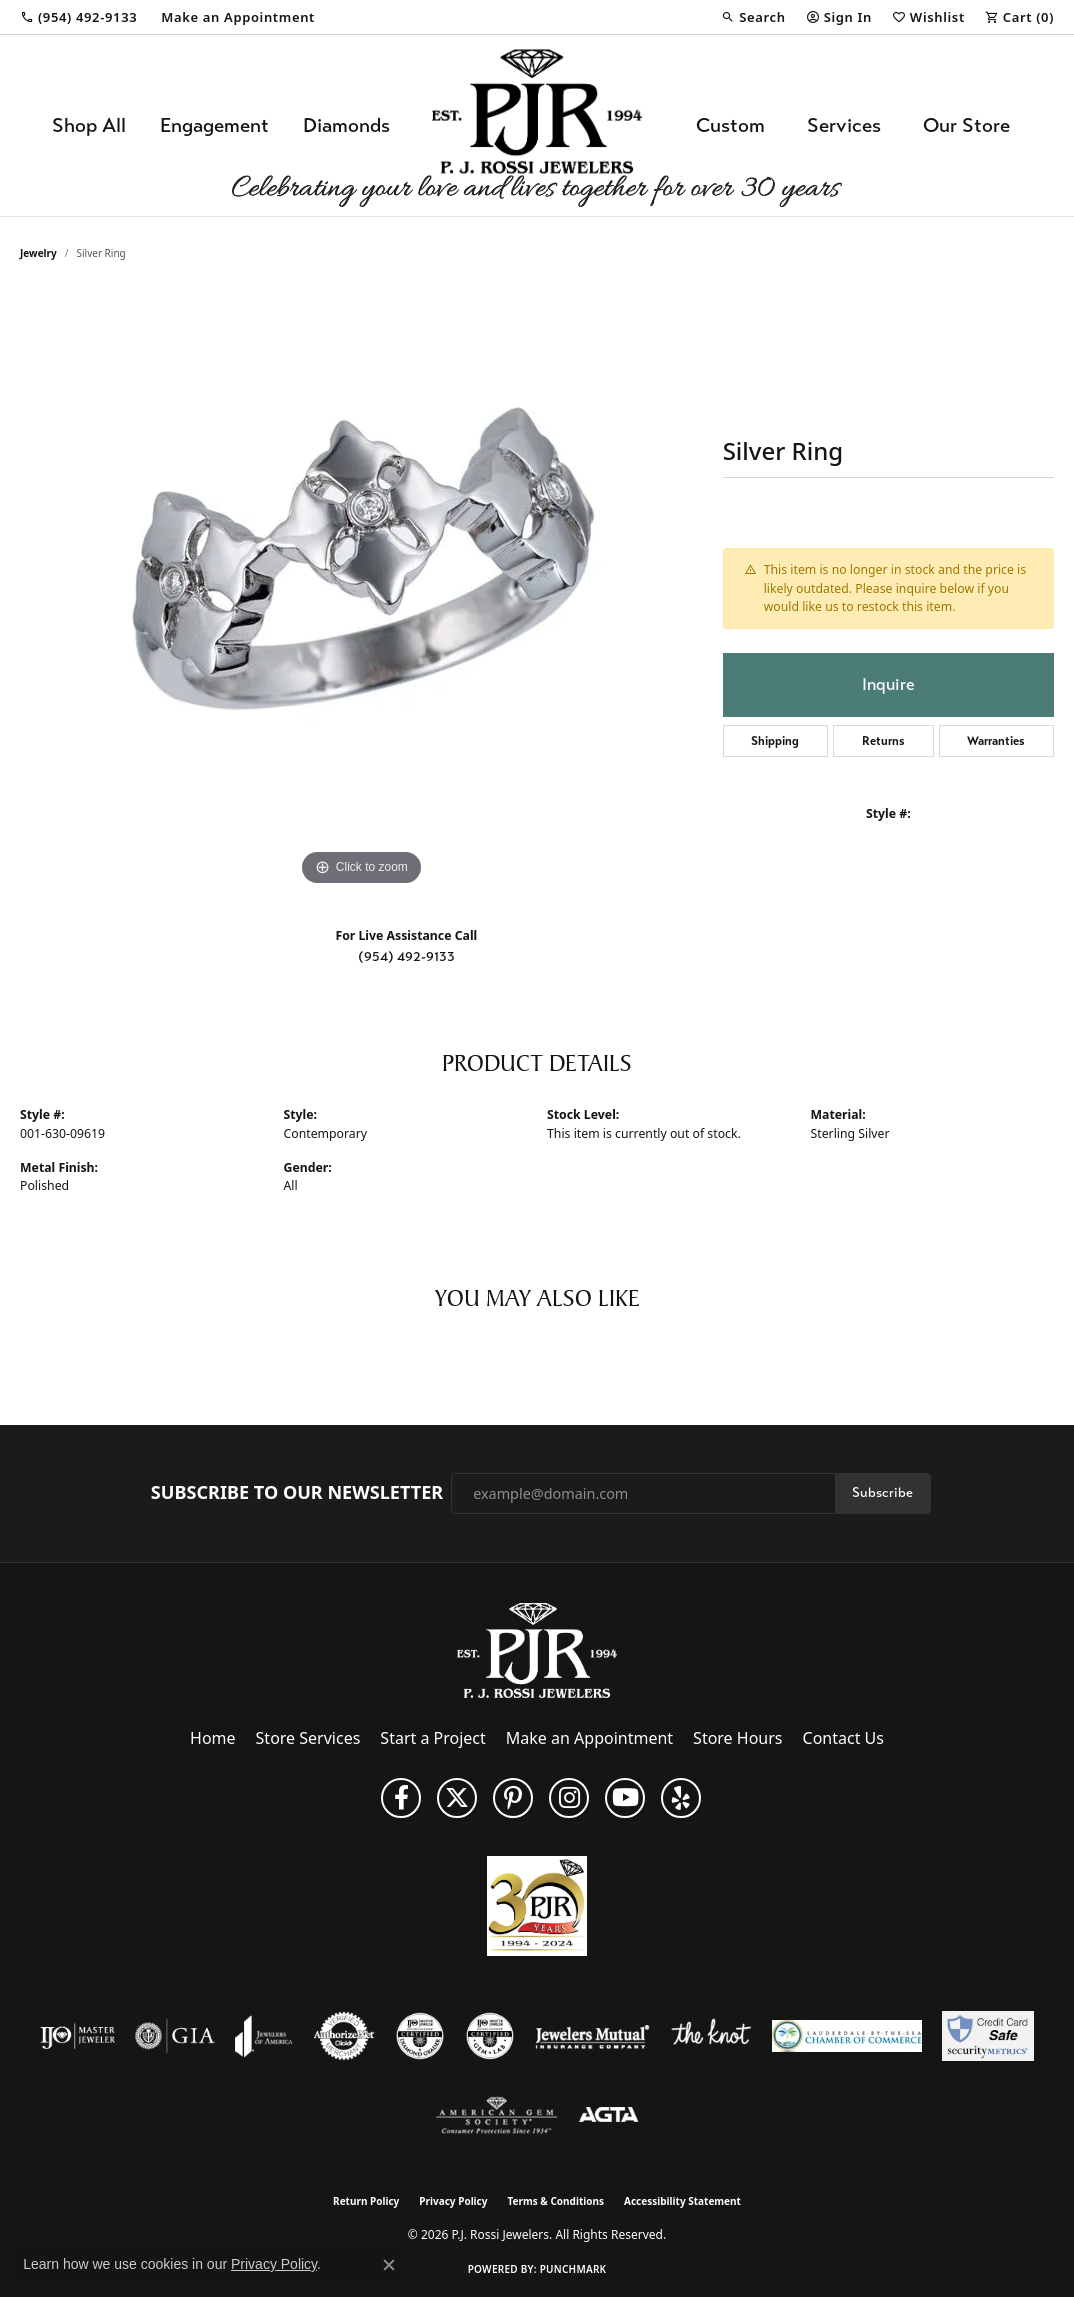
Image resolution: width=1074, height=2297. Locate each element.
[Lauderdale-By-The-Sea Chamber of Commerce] (847, 2036)
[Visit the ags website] (496, 2116)
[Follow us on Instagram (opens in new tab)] (569, 1798)
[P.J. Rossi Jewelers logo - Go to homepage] (537, 125)
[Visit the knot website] (711, 2036)
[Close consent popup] (389, 2265)
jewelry (38, 253)
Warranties (996, 741)
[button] (753, 17)
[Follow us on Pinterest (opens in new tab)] (513, 1798)
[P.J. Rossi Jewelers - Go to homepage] (537, 1649)
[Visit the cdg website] (420, 2036)
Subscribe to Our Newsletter (297, 1493)
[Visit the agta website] (608, 2116)
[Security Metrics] (987, 2036)
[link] (78, 17)
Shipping (775, 741)
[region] (361, 591)
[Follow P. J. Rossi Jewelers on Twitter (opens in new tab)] (457, 1798)
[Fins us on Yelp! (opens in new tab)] (681, 1798)
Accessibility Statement (682, 2201)
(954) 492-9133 (406, 956)
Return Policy (366, 2201)
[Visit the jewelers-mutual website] (592, 2036)
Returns (883, 741)
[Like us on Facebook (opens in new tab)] (401, 1798)
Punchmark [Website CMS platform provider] (573, 2269)
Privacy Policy (453, 2201)
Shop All (89, 125)
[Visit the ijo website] (77, 2036)
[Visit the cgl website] (490, 2036)
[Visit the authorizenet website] (344, 2036)
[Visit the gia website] (175, 2036)
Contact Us (843, 1738)
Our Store (966, 125)
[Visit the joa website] (264, 2036)
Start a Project (432, 1738)
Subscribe (882, 1492)
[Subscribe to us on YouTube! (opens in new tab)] (625, 1798)
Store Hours (737, 1738)
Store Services (308, 1738)
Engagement (214, 125)
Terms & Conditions (555, 2201)
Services (844, 125)
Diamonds (346, 125)
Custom (730, 125)
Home (213, 1738)
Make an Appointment (589, 1738)
